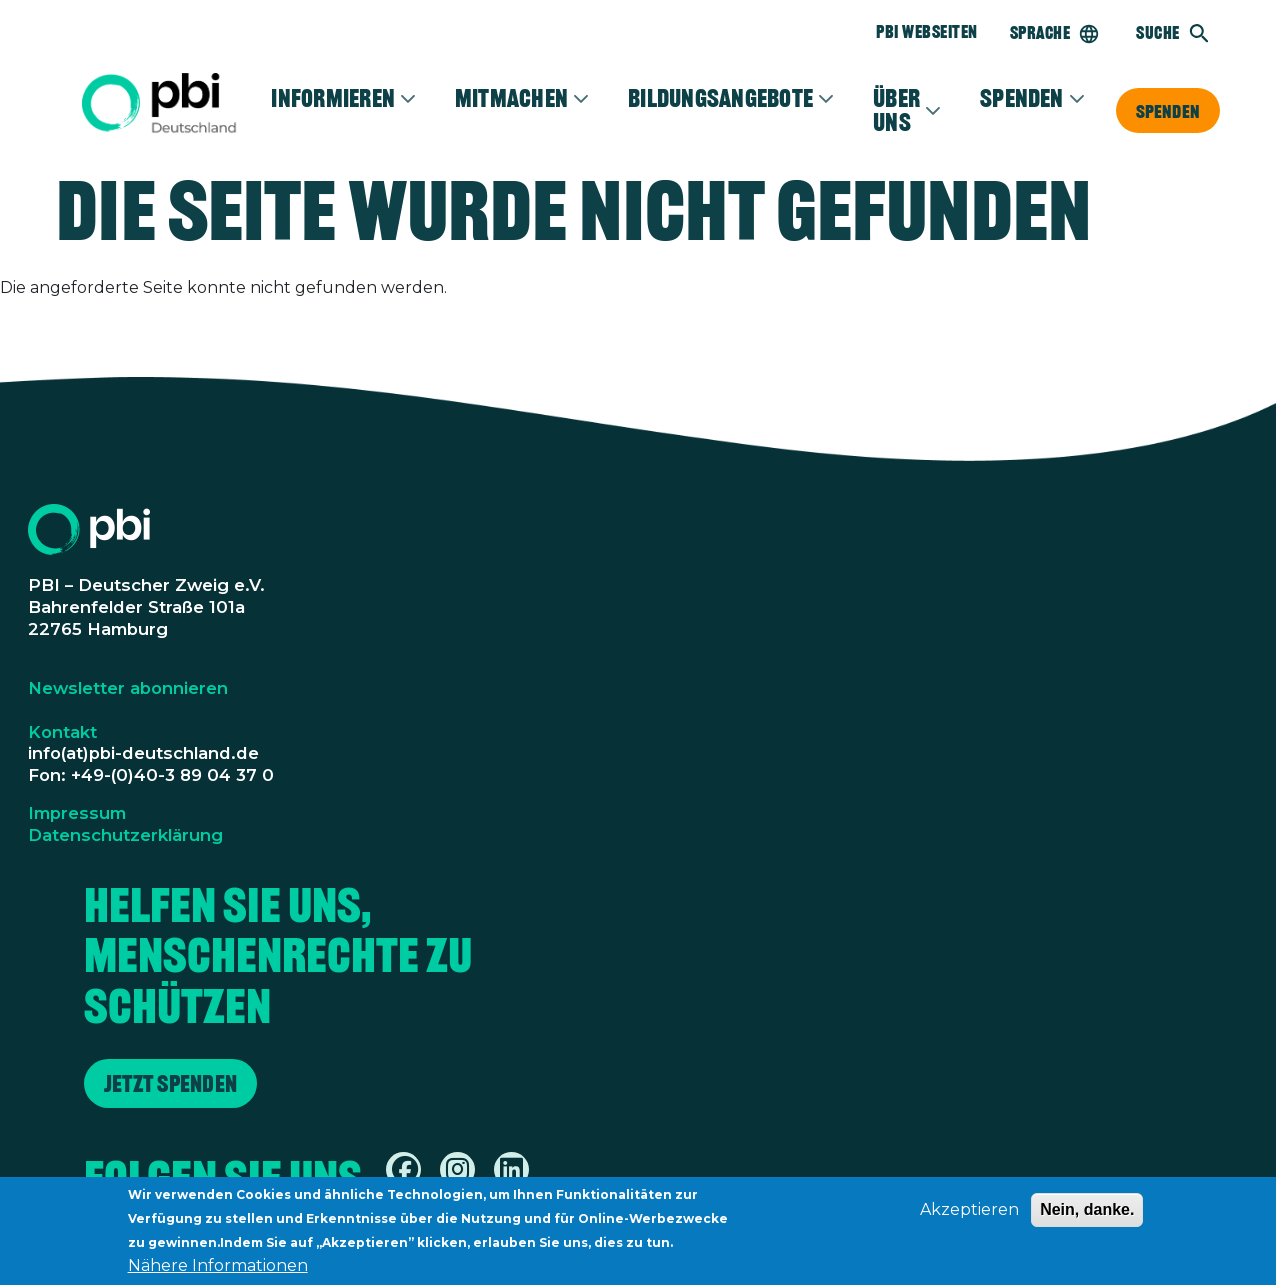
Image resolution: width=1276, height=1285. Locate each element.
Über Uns (896, 110)
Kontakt (62, 732)
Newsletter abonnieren (128, 688)
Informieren (333, 98)
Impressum (77, 813)
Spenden (1168, 111)
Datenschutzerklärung (125, 835)
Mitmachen (511, 98)
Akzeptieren (969, 1217)
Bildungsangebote (720, 98)
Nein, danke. (1087, 1217)
